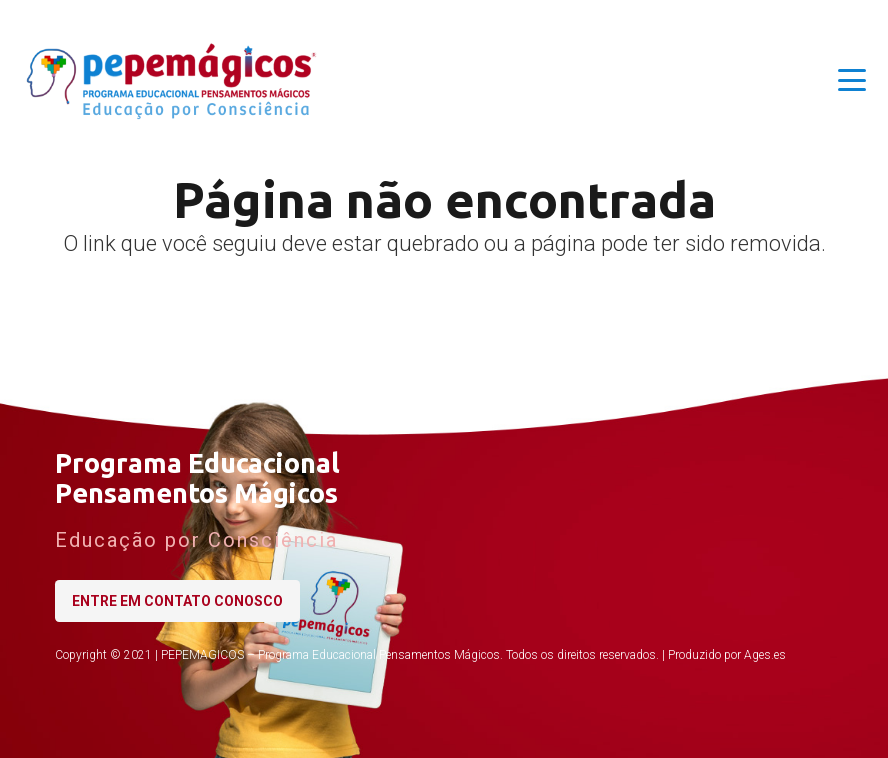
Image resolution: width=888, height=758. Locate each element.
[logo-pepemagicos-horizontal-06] (172, 80)
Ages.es (765, 655)
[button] (851, 80)
